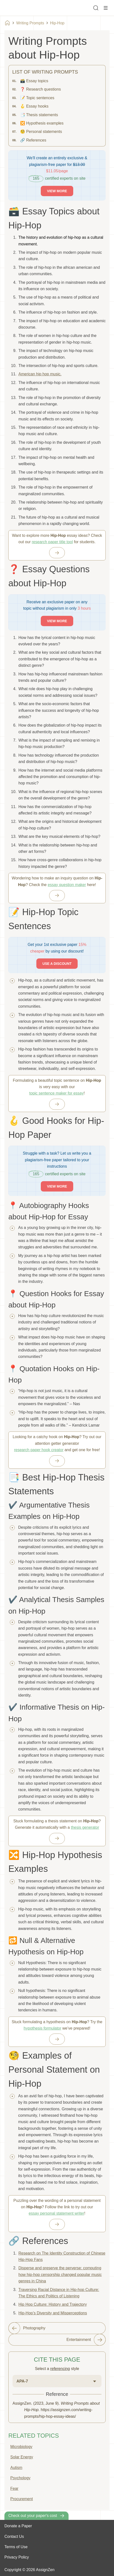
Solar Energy (21, 2457)
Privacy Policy (16, 2557)
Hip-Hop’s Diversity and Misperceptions (52, 2313)
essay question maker (67, 885)
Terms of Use (16, 2547)
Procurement (21, 2499)
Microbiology (21, 2447)
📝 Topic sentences (37, 98)
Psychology (20, 2478)
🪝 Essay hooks (34, 106)
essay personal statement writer (56, 2213)
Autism (16, 2467)
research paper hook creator (38, 1450)
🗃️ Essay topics (34, 81)
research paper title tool (52, 542)
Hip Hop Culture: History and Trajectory (52, 2304)
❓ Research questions (40, 89)
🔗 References (33, 140)
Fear (14, 2488)
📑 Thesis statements (39, 115)
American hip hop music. (39, 374)
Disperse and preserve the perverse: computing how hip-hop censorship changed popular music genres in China (60, 2274)
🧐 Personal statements (41, 131)
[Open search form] (96, 8)
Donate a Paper (18, 2526)
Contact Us (14, 2536)
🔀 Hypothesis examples (42, 123)
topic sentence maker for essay (56, 1093)
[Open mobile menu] (106, 8)
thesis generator (85, 1827)
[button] (57, 2381)
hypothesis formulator (42, 2028)
